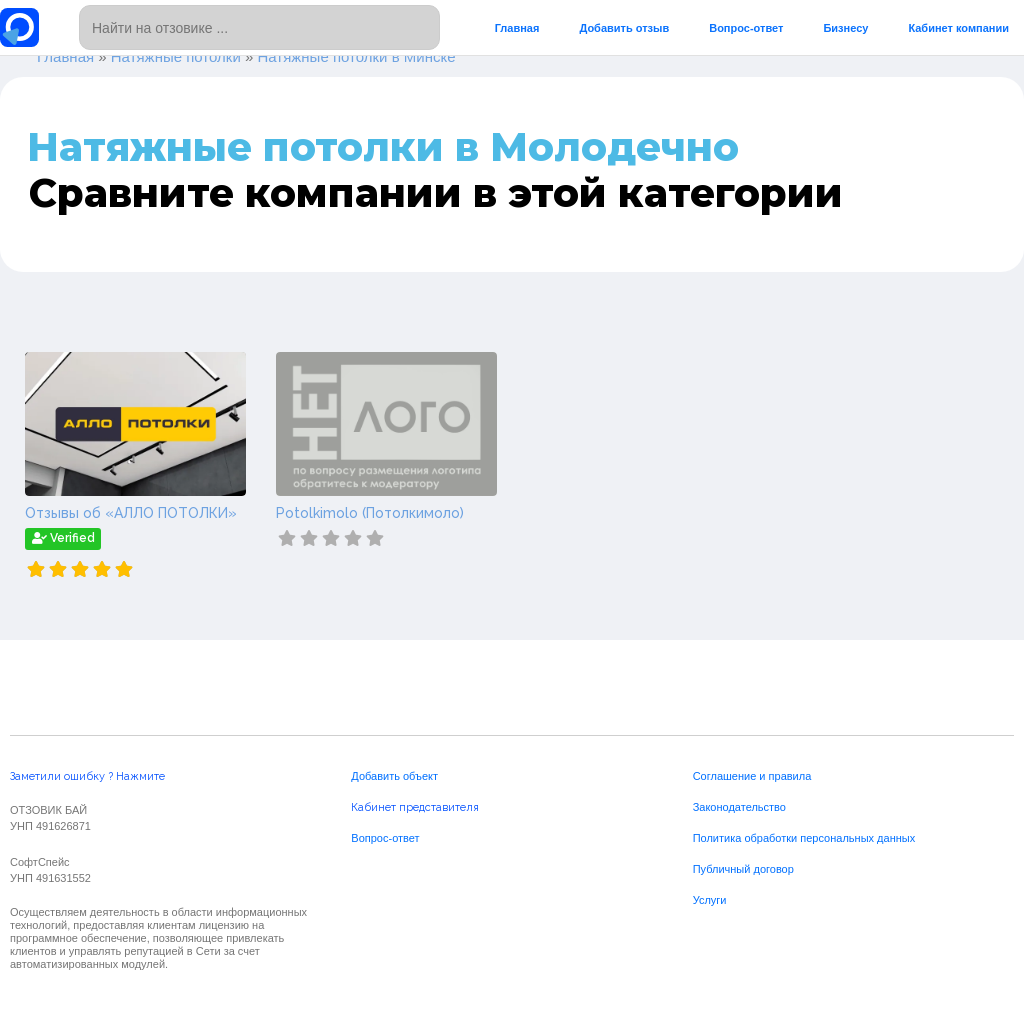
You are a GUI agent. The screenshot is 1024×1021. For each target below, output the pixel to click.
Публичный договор (743, 869)
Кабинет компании (958, 28)
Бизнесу (845, 28)
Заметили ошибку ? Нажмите (87, 776)
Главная (517, 28)
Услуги (710, 900)
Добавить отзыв (624, 28)
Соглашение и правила (752, 776)
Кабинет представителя (415, 807)
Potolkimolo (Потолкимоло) (370, 513)
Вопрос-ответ (746, 28)
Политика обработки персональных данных (804, 838)
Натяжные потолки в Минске (356, 56)
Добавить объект (394, 776)
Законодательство (739, 807)
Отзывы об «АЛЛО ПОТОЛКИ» (131, 513)
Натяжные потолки (176, 56)
